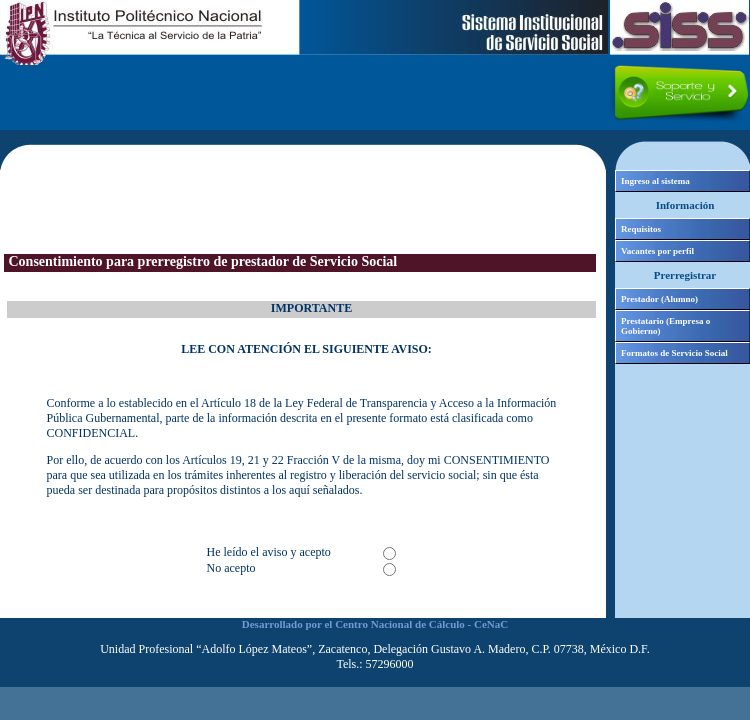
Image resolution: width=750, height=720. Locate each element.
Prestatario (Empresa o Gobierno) (665, 326)
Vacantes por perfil (657, 251)
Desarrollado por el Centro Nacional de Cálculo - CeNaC (375, 624)
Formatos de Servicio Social (674, 353)
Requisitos (641, 229)
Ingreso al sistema (655, 181)
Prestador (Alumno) (659, 299)
